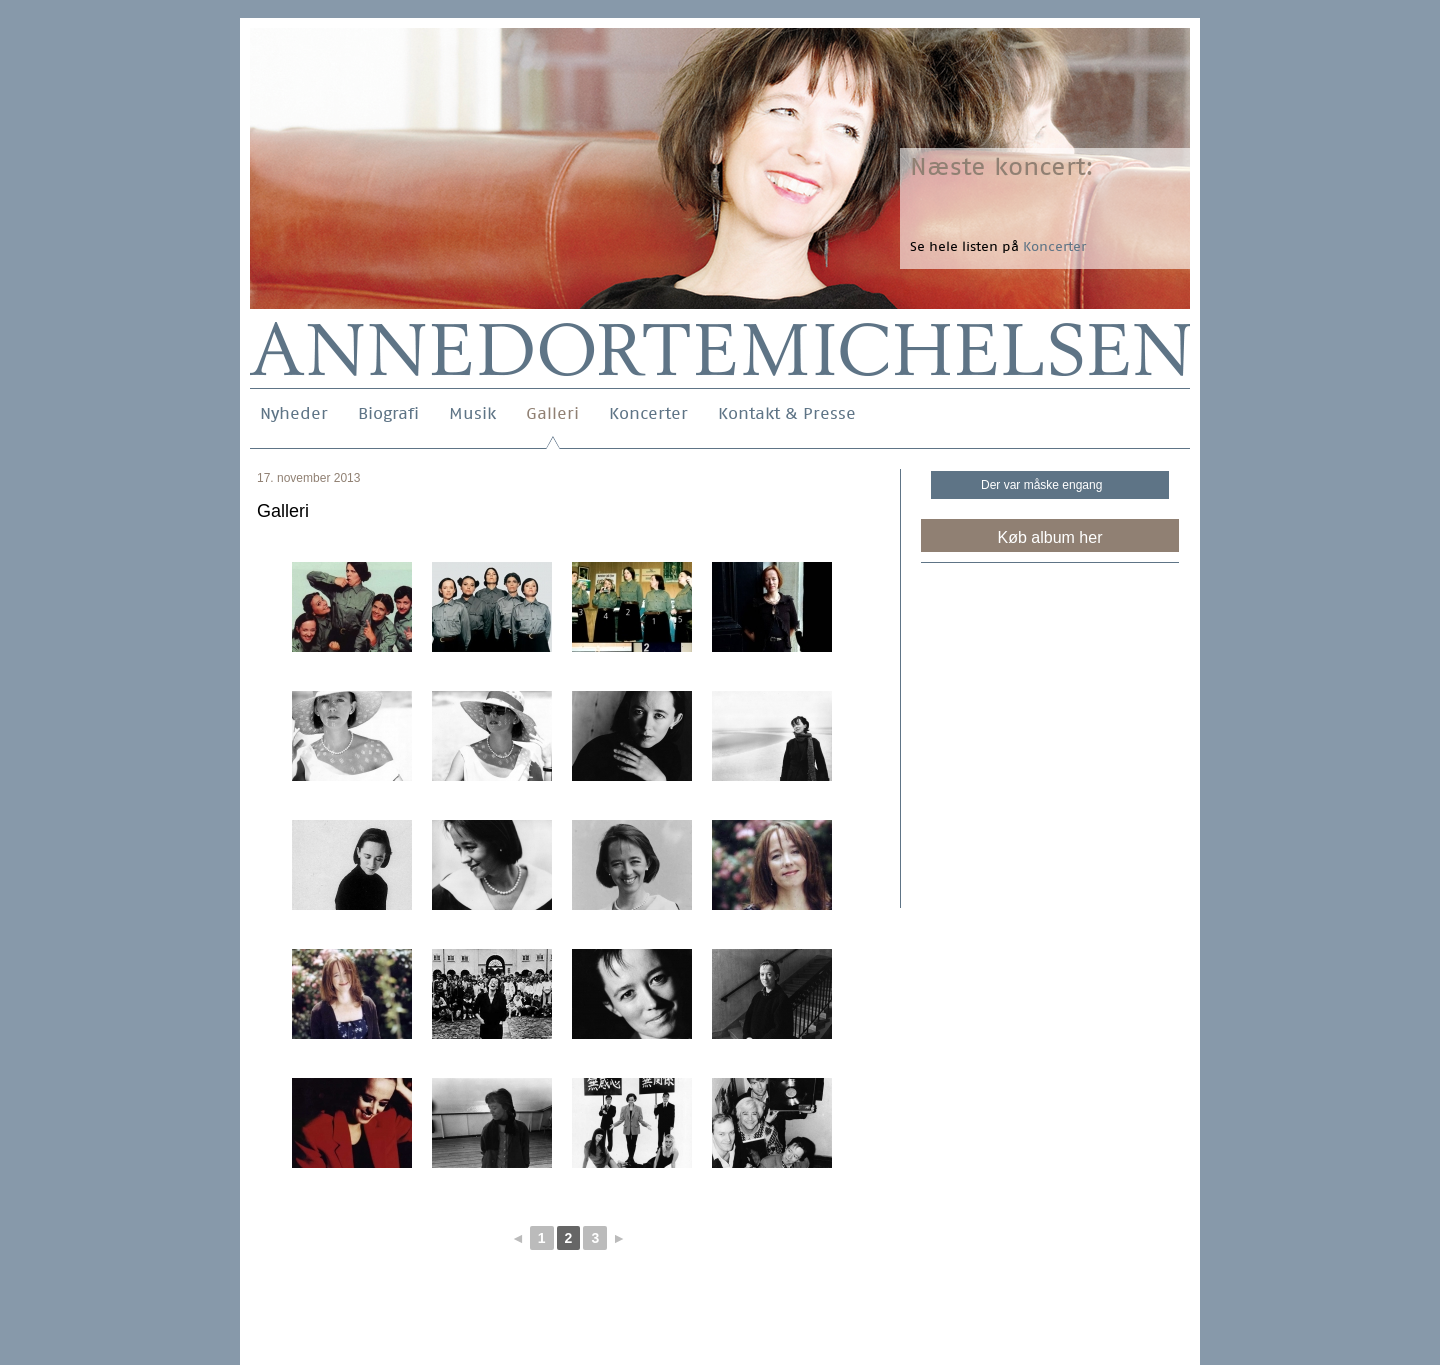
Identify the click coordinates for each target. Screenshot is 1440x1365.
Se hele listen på (998, 246)
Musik (472, 413)
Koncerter (648, 413)
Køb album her (1050, 537)
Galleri (552, 413)
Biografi (388, 413)
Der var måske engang (1041, 485)
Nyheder (294, 413)
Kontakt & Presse (787, 413)
